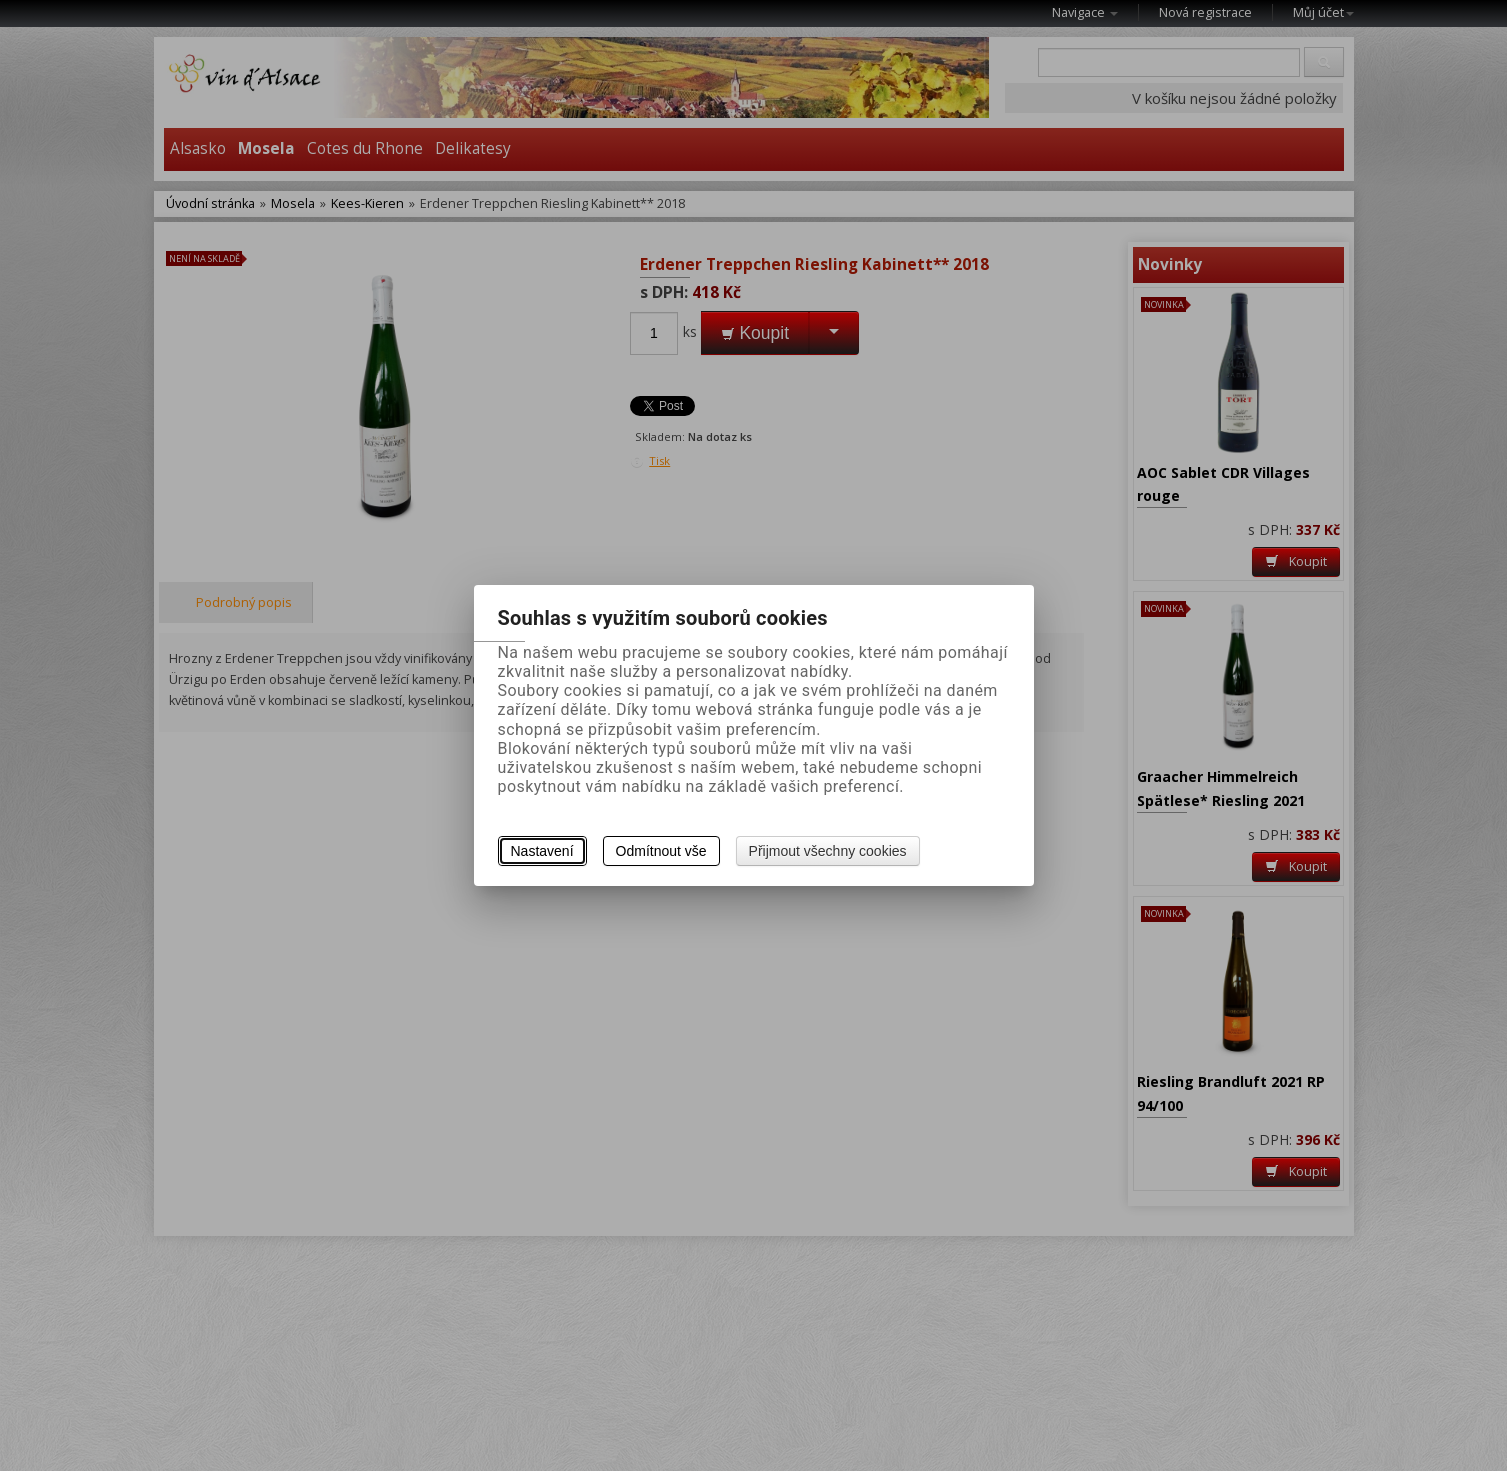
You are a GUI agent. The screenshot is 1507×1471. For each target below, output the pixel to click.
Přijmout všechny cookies (828, 851)
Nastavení (542, 851)
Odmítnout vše (661, 851)
